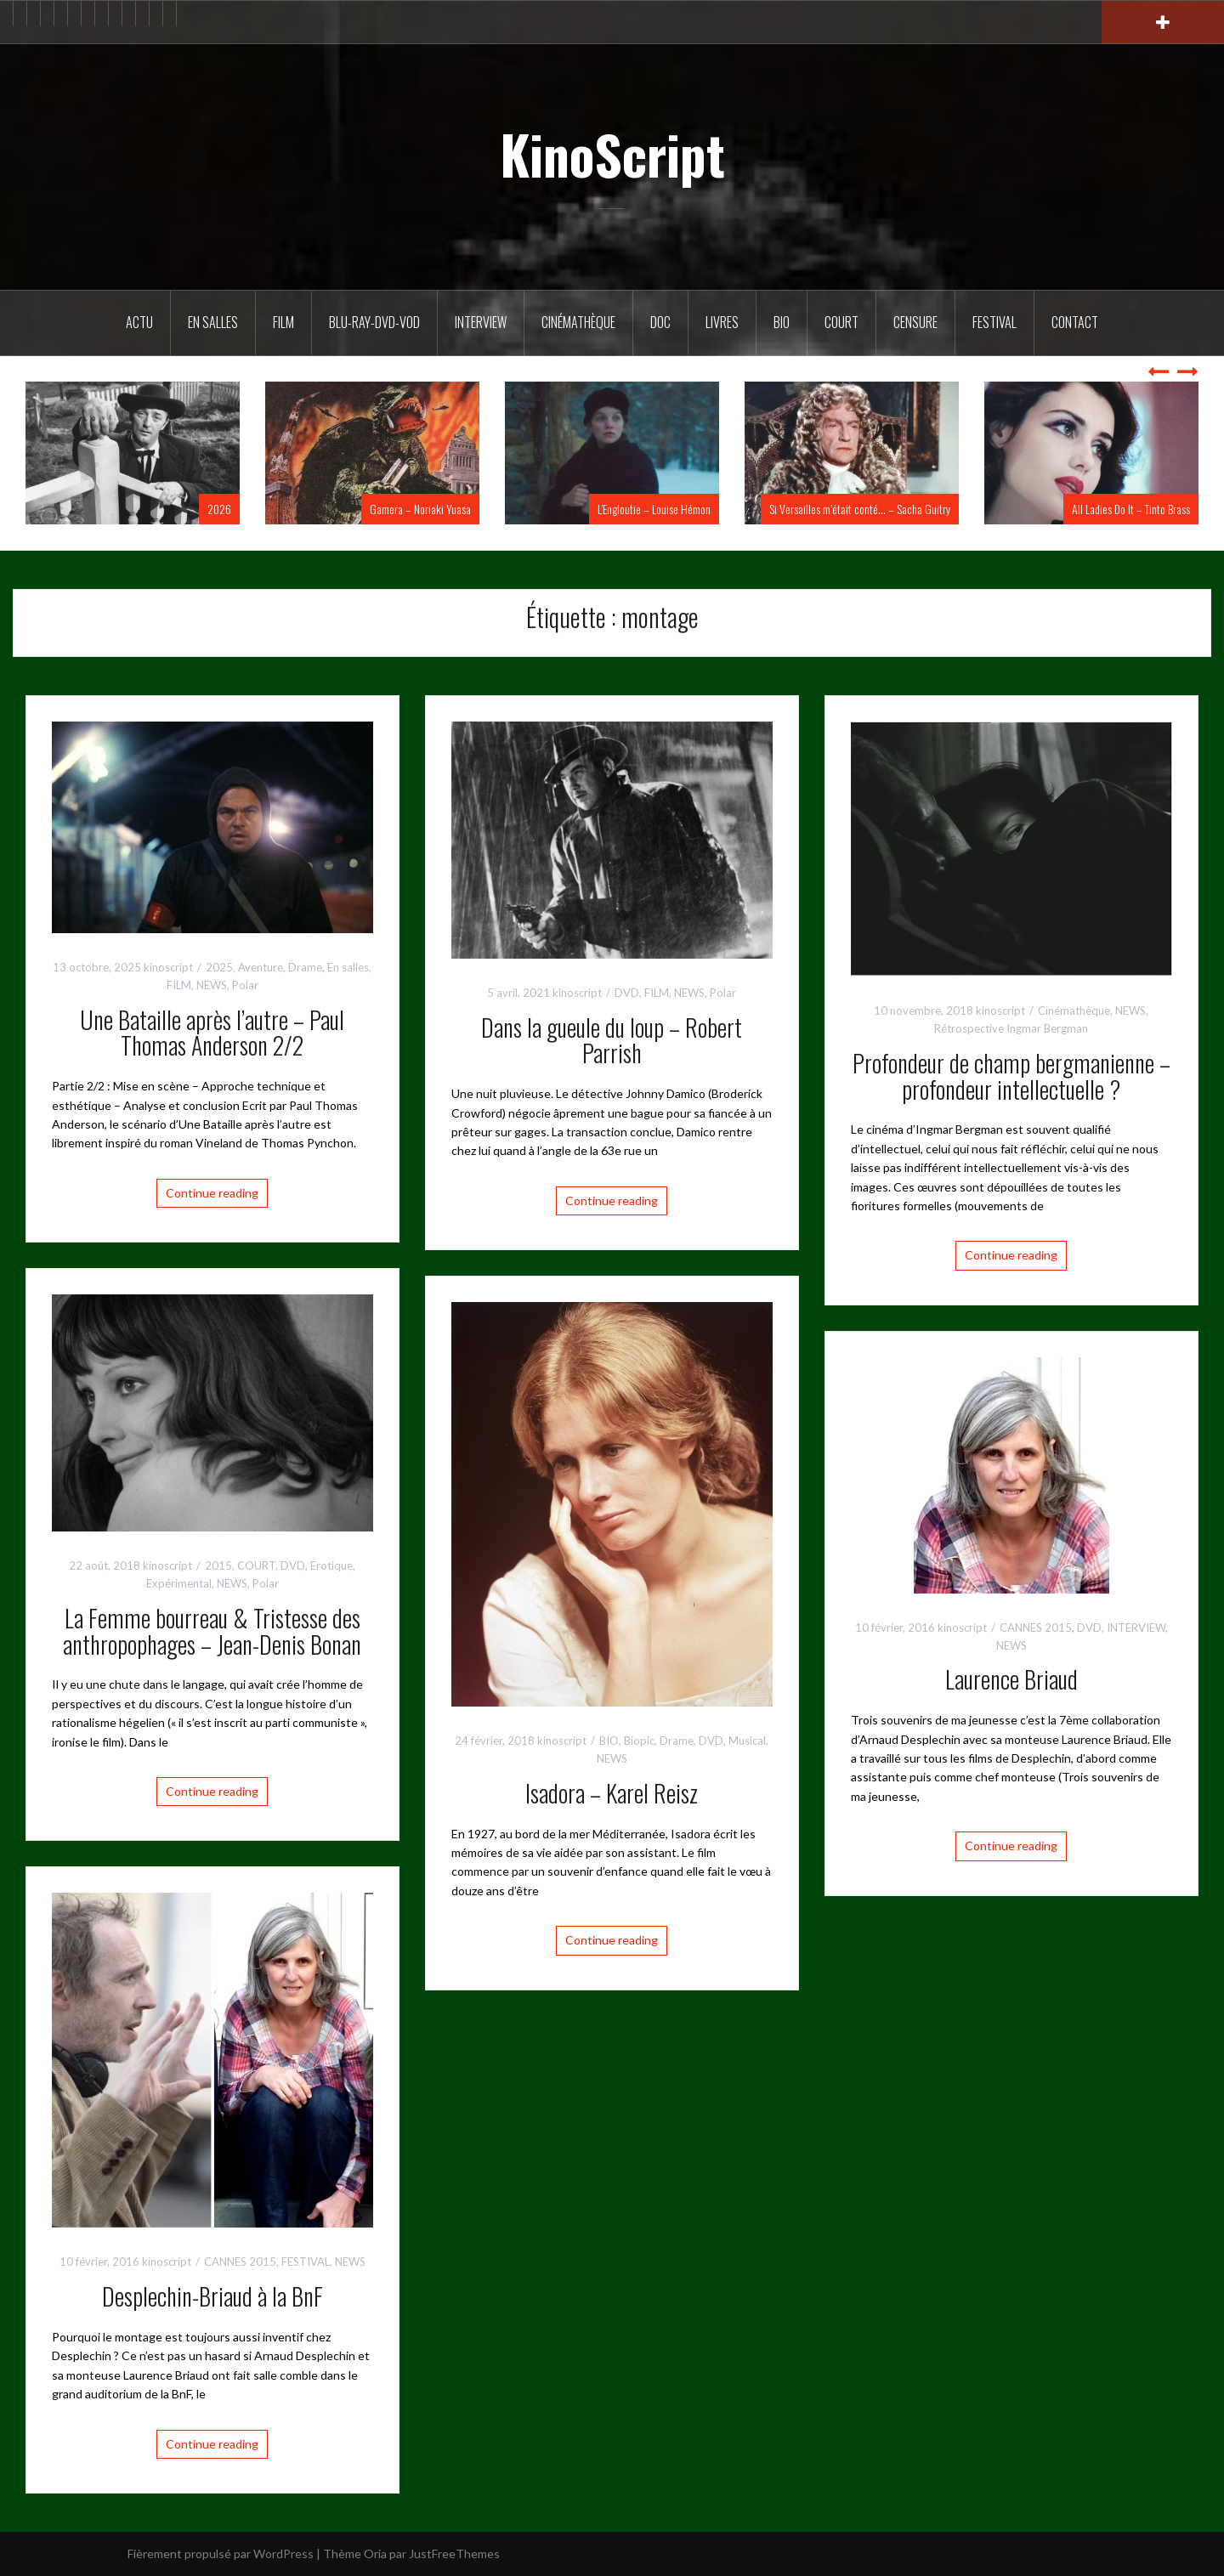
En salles (213, 322)
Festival (994, 322)
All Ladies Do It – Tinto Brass (1131, 509)
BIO (782, 322)
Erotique (331, 1565)
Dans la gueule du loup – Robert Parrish (611, 1040)
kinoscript (168, 967)
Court (841, 322)
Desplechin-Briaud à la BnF (212, 2296)
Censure (915, 322)
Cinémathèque (578, 322)
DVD (627, 992)
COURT (256, 1565)
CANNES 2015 (1036, 1627)
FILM (283, 322)
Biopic (639, 1740)
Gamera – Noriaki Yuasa (420, 509)
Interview (481, 322)
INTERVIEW (1136, 1627)
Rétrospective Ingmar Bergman (1011, 1028)
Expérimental (179, 1583)
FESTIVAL (305, 2261)
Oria (375, 2553)
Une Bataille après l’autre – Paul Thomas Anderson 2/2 (212, 1032)
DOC (660, 322)
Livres (722, 322)
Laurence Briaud (1011, 1679)
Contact (1074, 322)
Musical (747, 1740)
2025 (219, 967)
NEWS (211, 985)
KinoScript (612, 154)
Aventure (260, 967)
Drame (305, 967)
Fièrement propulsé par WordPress (221, 2553)
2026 (219, 509)
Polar (245, 985)
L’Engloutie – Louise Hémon (654, 509)
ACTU (139, 322)
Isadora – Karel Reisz (611, 1792)
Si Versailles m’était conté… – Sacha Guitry (859, 509)
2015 (218, 1565)
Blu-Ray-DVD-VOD (374, 322)
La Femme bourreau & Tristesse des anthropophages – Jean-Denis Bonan (212, 1631)
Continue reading (212, 1193)
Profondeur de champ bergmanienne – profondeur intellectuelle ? (1011, 1076)
